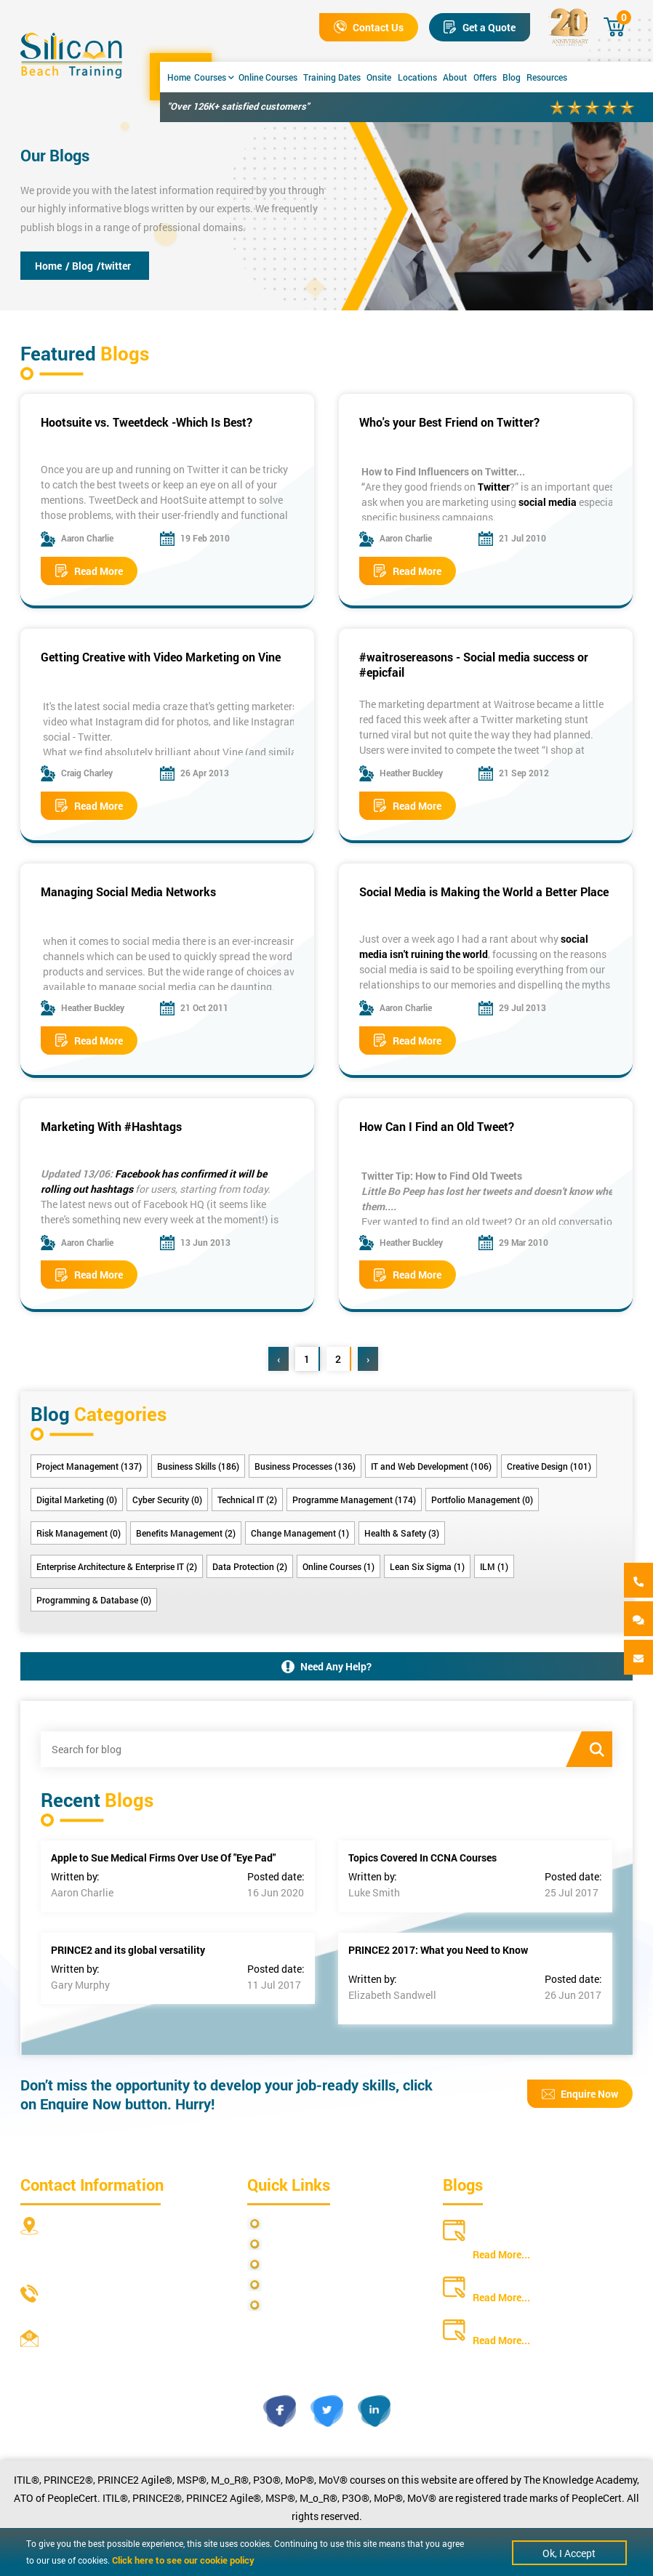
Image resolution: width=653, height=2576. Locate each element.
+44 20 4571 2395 (88, 2312)
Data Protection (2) (249, 1566)
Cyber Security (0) (167, 1499)
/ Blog (79, 266)
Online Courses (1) (338, 1566)
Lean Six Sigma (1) (427, 1566)
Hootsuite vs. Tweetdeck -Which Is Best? (146, 422)
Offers (485, 77)
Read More (89, 571)
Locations (417, 77)
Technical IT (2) (247, 1499)
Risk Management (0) (78, 1533)
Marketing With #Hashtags (111, 1126)
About (455, 77)
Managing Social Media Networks (128, 891)
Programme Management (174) (354, 1499)
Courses (214, 77)
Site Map (287, 2244)
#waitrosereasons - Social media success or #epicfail (473, 664)
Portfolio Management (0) (482, 1499)
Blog (511, 77)
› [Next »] (367, 1359)
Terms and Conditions (316, 2264)
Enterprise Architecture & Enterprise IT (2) (116, 1566)
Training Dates (332, 77)
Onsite (378, 77)
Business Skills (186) (198, 1466)
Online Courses (268, 77)
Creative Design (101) (549, 1466)
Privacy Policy (299, 2224)
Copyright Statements (317, 2285)
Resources (546, 77)
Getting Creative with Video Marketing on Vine (161, 656)
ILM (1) (494, 1566)
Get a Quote (480, 27)
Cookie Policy (298, 2305)
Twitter (494, 487)
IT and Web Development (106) (431, 1466)
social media (547, 502)
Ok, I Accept (569, 2553)
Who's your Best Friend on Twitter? (449, 422)
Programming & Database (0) (93, 1600)
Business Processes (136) (305, 1466)
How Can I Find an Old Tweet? (436, 1126)
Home (179, 77)
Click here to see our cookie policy (183, 2560)
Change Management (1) (300, 1533)
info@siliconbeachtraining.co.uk (122, 2357)
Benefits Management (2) (186, 1533)
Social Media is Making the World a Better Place (484, 891)
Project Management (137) (89, 1466)
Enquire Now (580, 2094)
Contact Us (369, 27)
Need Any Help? (326, 1666)
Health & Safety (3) (401, 1533)
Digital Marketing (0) (76, 1499)
